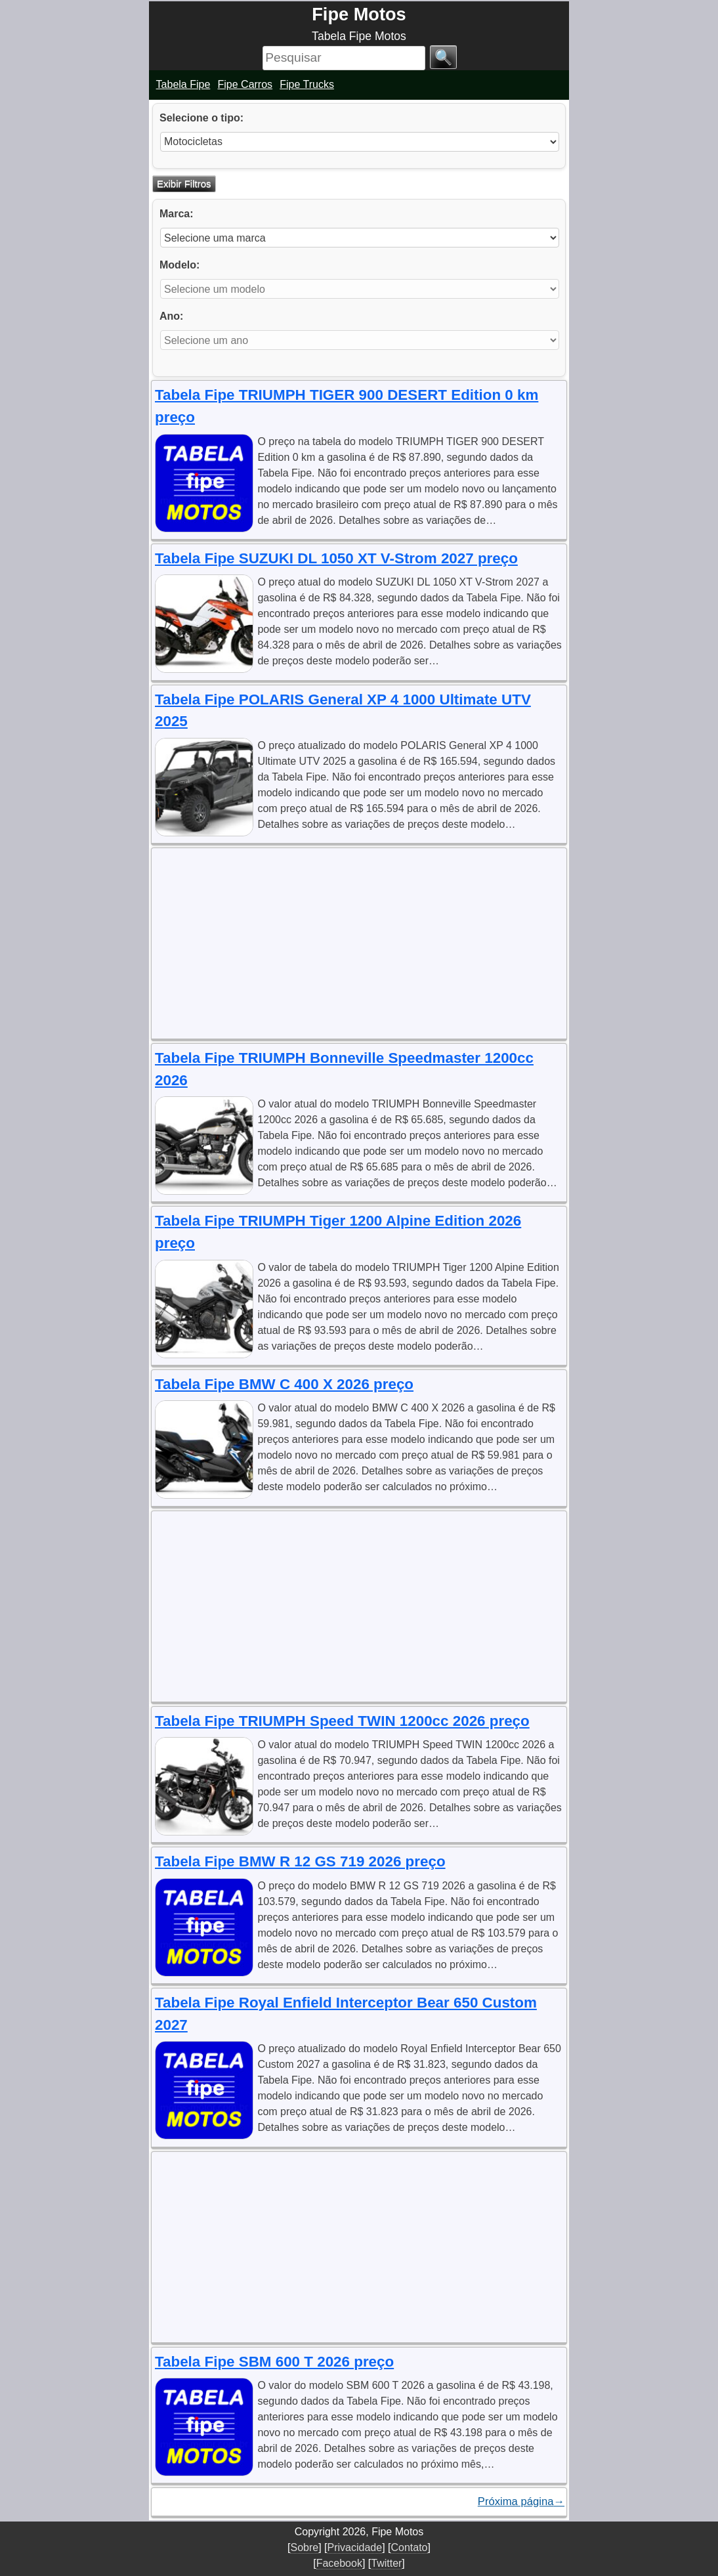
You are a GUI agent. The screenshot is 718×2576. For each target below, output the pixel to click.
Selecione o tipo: (201, 117)
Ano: (171, 316)
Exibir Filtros (184, 183)
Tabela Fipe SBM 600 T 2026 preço (274, 2361)
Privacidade (355, 2547)
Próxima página (521, 2502)
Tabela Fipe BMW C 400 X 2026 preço (284, 1384)
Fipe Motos (359, 14)
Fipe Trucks (307, 84)
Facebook (339, 2563)
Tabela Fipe (183, 84)
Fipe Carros (245, 84)
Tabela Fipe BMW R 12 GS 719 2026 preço (300, 1861)
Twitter (386, 2563)
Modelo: (179, 264)
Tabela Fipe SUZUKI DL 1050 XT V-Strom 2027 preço (336, 558)
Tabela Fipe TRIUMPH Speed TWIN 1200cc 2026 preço (342, 1721)
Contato (409, 2547)
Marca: (176, 213)
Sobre (304, 2547)
